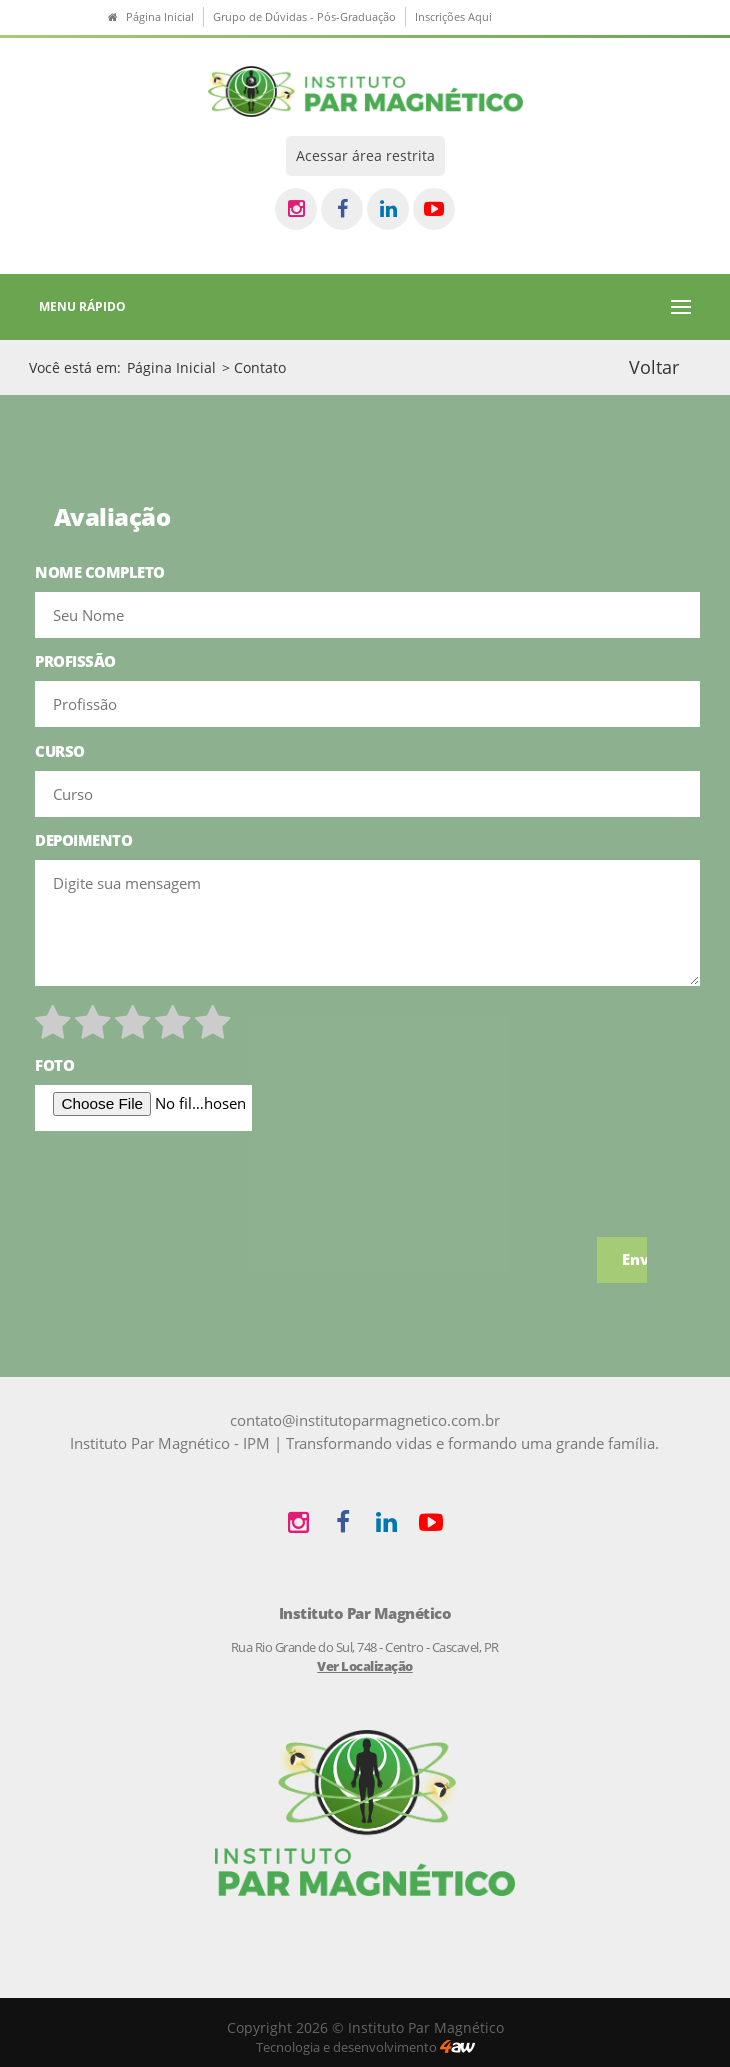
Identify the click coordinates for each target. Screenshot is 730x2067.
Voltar (654, 367)
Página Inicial (171, 367)
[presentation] (187, 1184)
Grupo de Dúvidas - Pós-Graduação (304, 17)
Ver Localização (365, 1666)
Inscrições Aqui (453, 17)
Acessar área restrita (365, 155)
